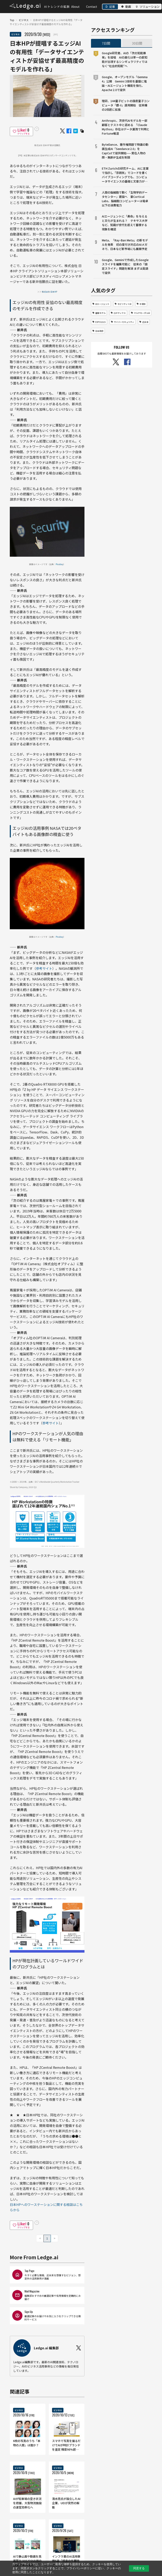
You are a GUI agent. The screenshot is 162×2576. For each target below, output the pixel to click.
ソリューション (150, 7)
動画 (128, 7)
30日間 (137, 43)
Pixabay (59, 564)
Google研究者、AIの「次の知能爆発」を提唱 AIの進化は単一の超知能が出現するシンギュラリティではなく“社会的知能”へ (124, 59)
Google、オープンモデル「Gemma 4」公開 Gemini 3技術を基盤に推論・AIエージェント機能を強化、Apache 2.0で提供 (125, 83)
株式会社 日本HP (49, 291)
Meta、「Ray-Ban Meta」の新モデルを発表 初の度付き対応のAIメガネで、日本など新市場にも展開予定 (125, 244)
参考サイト (44, 968)
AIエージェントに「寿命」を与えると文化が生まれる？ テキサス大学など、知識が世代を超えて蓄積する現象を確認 (125, 222)
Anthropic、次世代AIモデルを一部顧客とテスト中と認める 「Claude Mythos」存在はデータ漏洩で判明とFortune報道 (125, 126)
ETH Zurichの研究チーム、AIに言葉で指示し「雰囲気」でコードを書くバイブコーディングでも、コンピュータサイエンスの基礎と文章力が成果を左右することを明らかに (125, 175)
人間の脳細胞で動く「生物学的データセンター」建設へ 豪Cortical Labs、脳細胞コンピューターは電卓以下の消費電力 (125, 198)
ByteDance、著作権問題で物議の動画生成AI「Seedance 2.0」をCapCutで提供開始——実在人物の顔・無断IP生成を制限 (125, 150)
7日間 (106, 43)
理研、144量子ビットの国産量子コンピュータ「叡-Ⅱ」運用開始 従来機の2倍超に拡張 (126, 105)
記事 (112, 7)
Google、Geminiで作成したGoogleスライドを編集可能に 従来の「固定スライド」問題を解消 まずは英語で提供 (125, 266)
